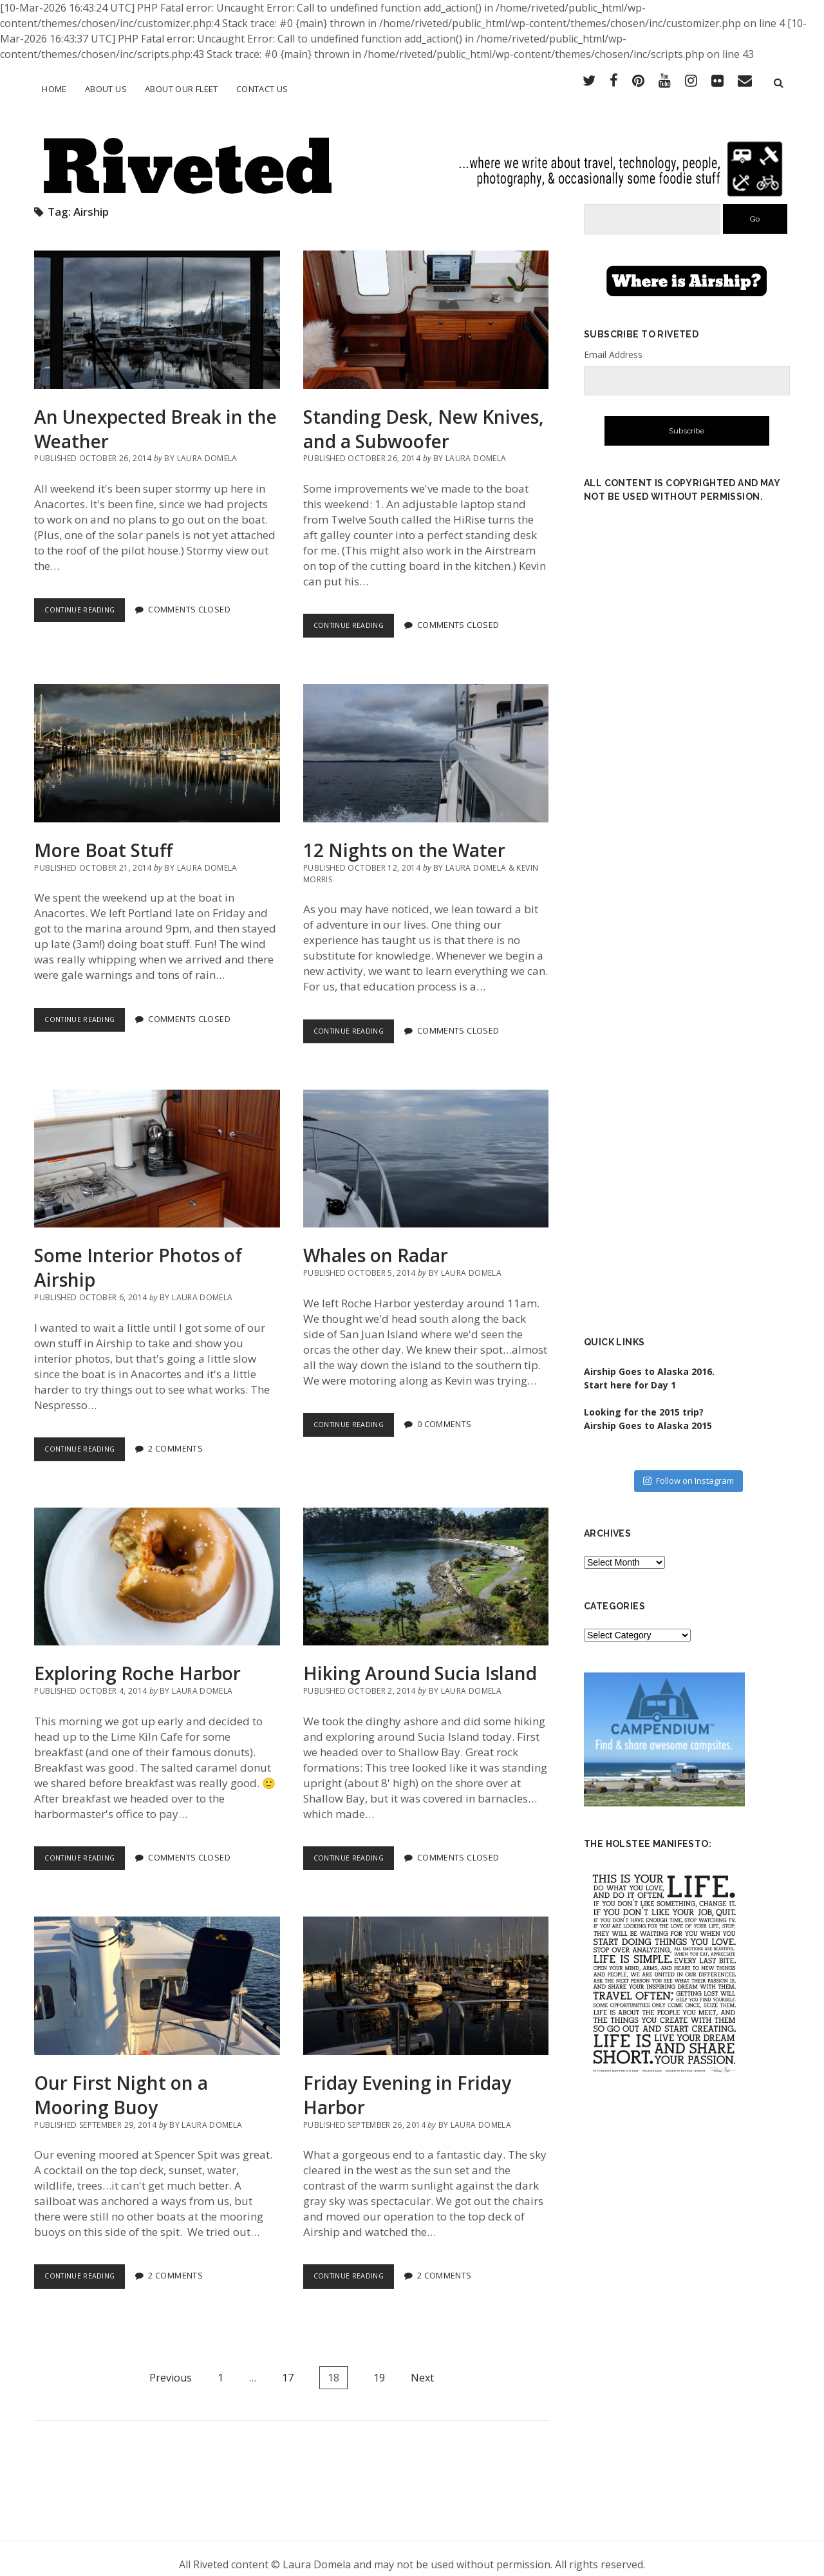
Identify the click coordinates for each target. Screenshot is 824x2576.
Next (422, 2366)
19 (379, 2366)
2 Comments (185, 1437)
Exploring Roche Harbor (156, 1565)
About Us (106, 89)
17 (288, 2366)
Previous (170, 2366)
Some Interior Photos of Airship (156, 1147)
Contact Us (262, 89)
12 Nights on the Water (425, 742)
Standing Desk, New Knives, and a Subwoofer (425, 308)
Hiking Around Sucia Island (425, 1565)
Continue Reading (89, 601)
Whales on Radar (425, 1147)
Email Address (613, 343)
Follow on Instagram (688, 1469)
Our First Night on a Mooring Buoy (156, 1974)
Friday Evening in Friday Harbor (425, 1974)
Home (54, 89)
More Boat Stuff (156, 742)
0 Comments (454, 1413)
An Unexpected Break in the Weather (156, 308)
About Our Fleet (181, 89)
